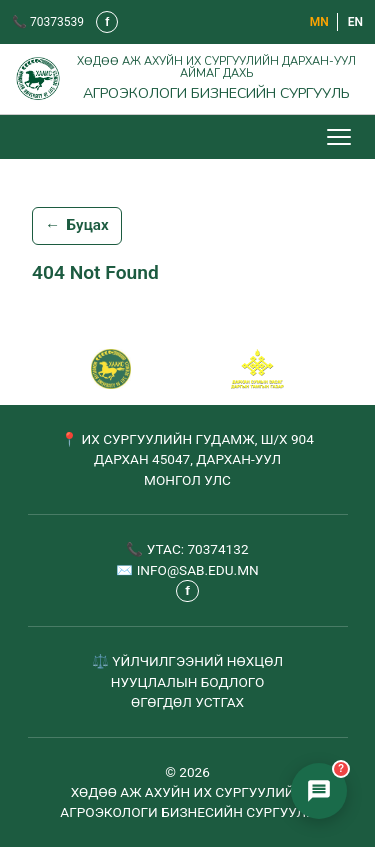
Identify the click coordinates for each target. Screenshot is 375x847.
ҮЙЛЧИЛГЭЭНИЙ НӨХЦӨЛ (197, 661)
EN (355, 22)
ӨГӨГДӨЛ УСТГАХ (187, 702)
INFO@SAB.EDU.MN (198, 570)
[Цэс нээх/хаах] (341, 137)
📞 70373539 (48, 22)
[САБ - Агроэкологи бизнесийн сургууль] (111, 369)
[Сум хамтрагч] (257, 369)
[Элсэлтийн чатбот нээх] (319, 791)
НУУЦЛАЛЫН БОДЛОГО (188, 682)
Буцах (77, 226)
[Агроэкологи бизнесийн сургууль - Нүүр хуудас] (187, 79)
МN (319, 22)
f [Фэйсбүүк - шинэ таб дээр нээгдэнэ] (107, 22)
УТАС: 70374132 (198, 549)
